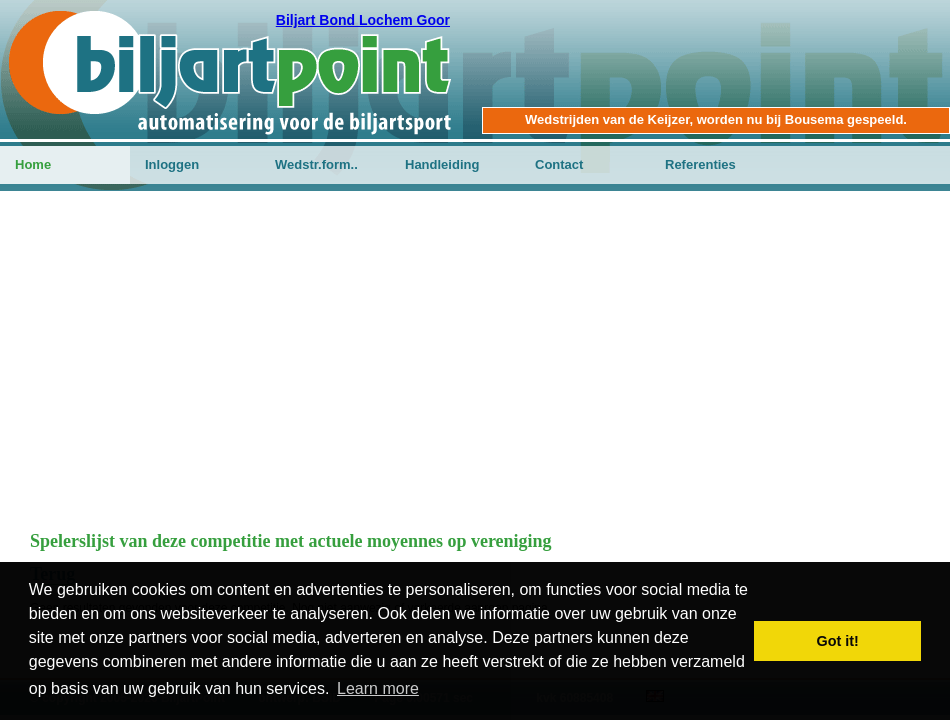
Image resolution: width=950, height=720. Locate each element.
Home (33, 164)
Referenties (700, 164)
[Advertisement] (475, 371)
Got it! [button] (838, 641)
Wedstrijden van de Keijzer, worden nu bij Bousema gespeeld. (716, 119)
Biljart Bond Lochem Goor (363, 20)
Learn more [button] (378, 688)
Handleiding (442, 164)
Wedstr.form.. (316, 164)
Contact (559, 164)
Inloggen (172, 164)
